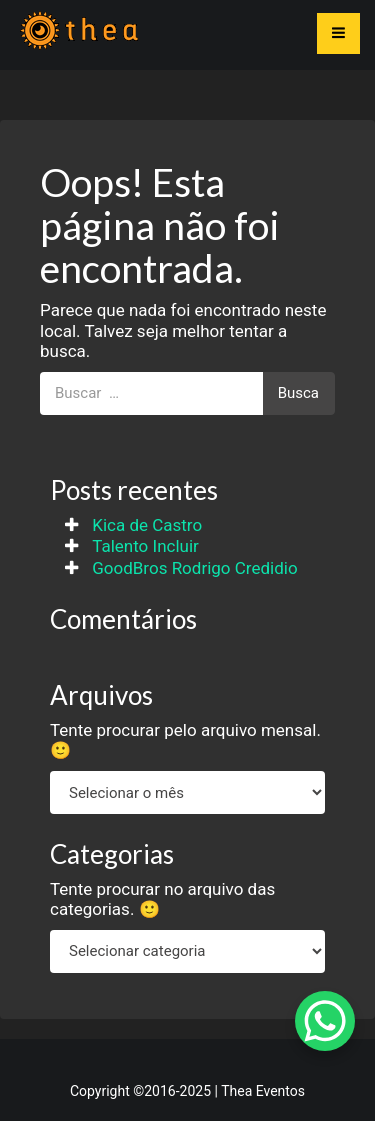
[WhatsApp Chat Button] (325, 1021)
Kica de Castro (147, 525)
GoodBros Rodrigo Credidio (194, 568)
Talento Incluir (145, 546)
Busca (298, 393)
